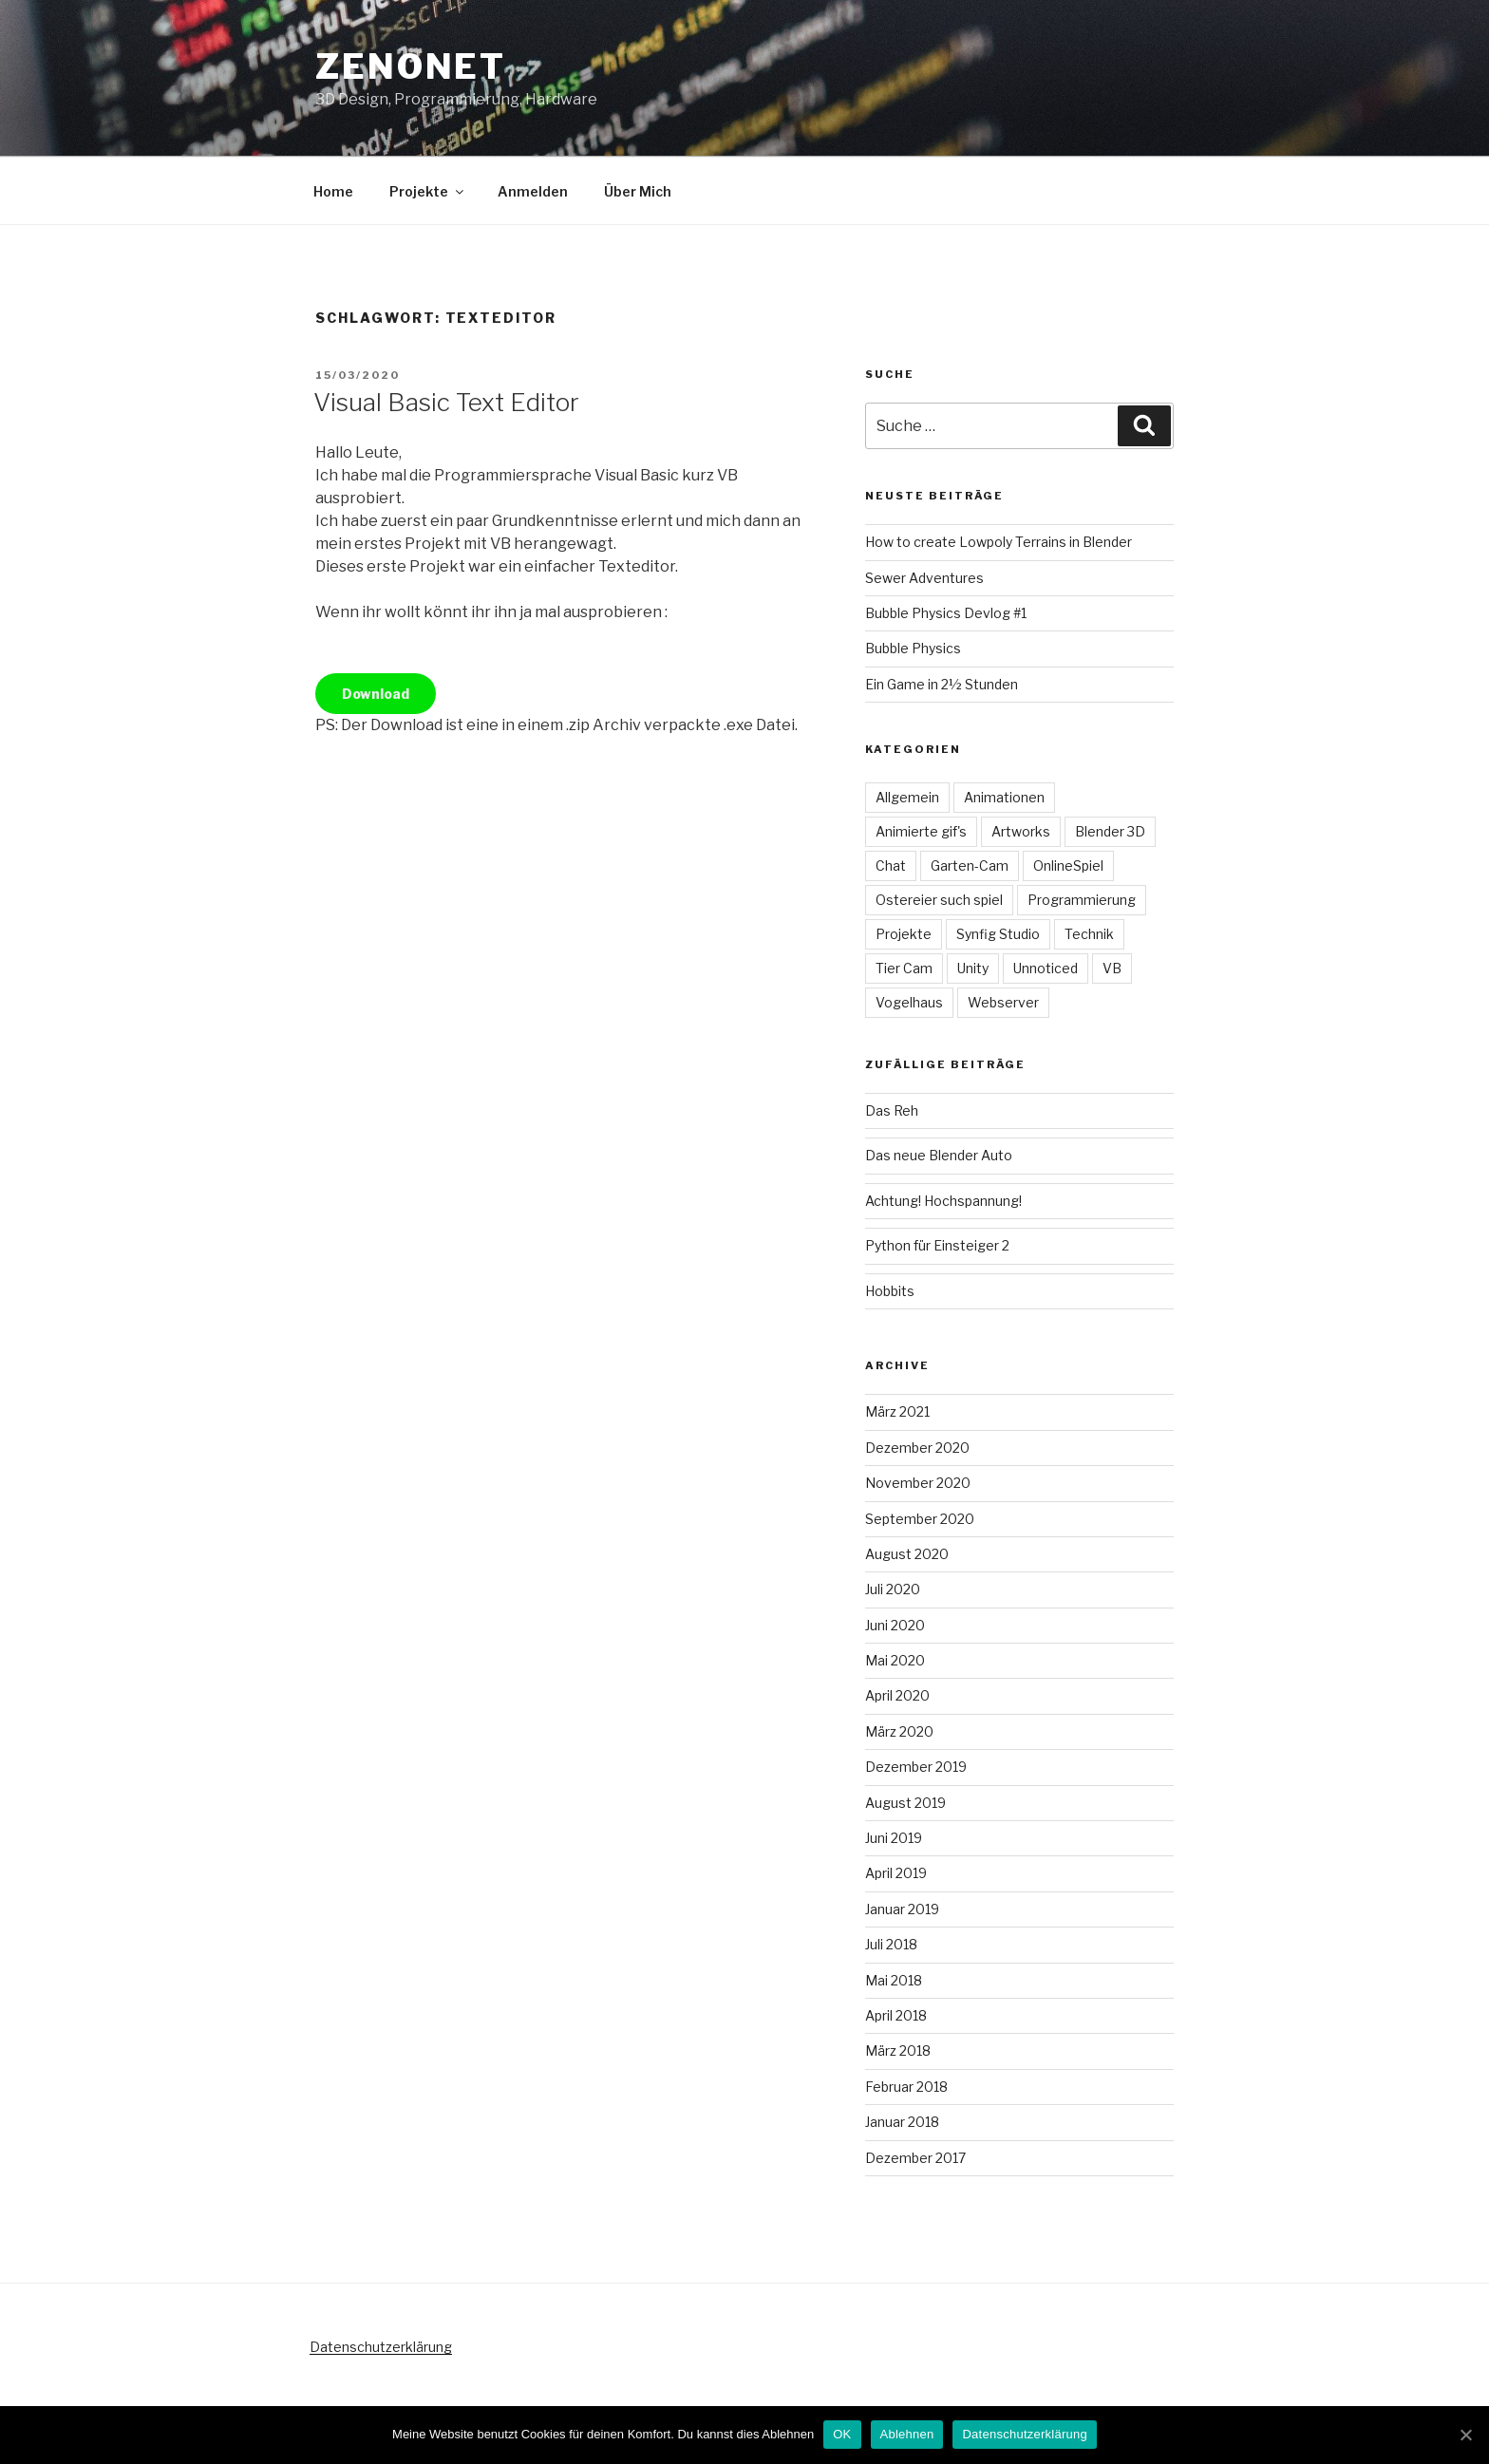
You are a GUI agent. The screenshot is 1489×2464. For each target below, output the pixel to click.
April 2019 (896, 1873)
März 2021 (897, 1411)
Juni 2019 (893, 1838)
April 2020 (897, 1695)
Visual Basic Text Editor (446, 402)
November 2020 (918, 1483)
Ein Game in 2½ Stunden (941, 684)
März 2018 (898, 2050)
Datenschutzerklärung (381, 2347)
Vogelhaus (909, 1002)
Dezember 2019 (916, 1767)
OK (842, 2434)
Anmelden (533, 191)
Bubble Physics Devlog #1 (946, 613)
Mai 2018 (893, 1980)
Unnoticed (1045, 968)
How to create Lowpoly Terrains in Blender (998, 542)
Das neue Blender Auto (938, 1155)
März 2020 (899, 1731)
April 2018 (896, 2015)
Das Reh (891, 1110)
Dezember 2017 (915, 2158)
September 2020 (919, 1519)
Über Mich (637, 191)
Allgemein (907, 797)
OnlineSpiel (1068, 865)
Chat (891, 865)
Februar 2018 (906, 2086)
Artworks (1020, 831)
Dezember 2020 (917, 1447)
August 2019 (905, 1803)
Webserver (1003, 1002)
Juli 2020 (892, 1589)
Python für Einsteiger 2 (937, 1245)
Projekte (427, 191)
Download (375, 694)
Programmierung (1081, 900)
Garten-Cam (969, 865)
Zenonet (410, 66)
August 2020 (907, 1554)
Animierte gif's (921, 831)
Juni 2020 (895, 1625)
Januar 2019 (902, 1909)
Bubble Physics (913, 648)
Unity (973, 968)
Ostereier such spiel (939, 900)
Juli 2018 (891, 1944)
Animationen (1004, 797)
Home (333, 191)
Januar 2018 (902, 2122)
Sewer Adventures (924, 578)
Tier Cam (904, 968)
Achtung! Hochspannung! (943, 1201)
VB (1112, 968)
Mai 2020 (895, 1660)
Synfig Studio (998, 934)
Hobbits (889, 1291)
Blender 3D (1110, 831)
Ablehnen (907, 2434)
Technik (1089, 934)
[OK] (1465, 2434)
